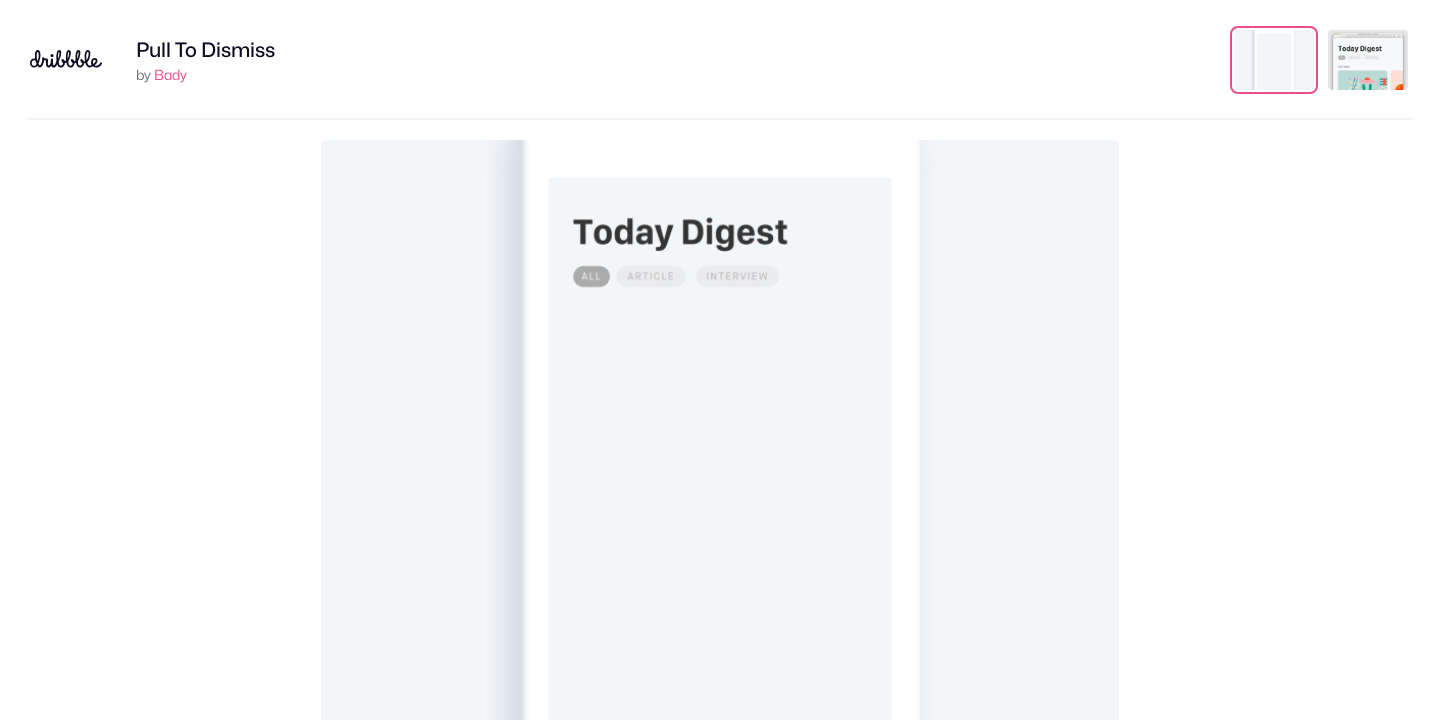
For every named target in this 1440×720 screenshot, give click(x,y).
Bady (170, 74)
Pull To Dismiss (205, 50)
